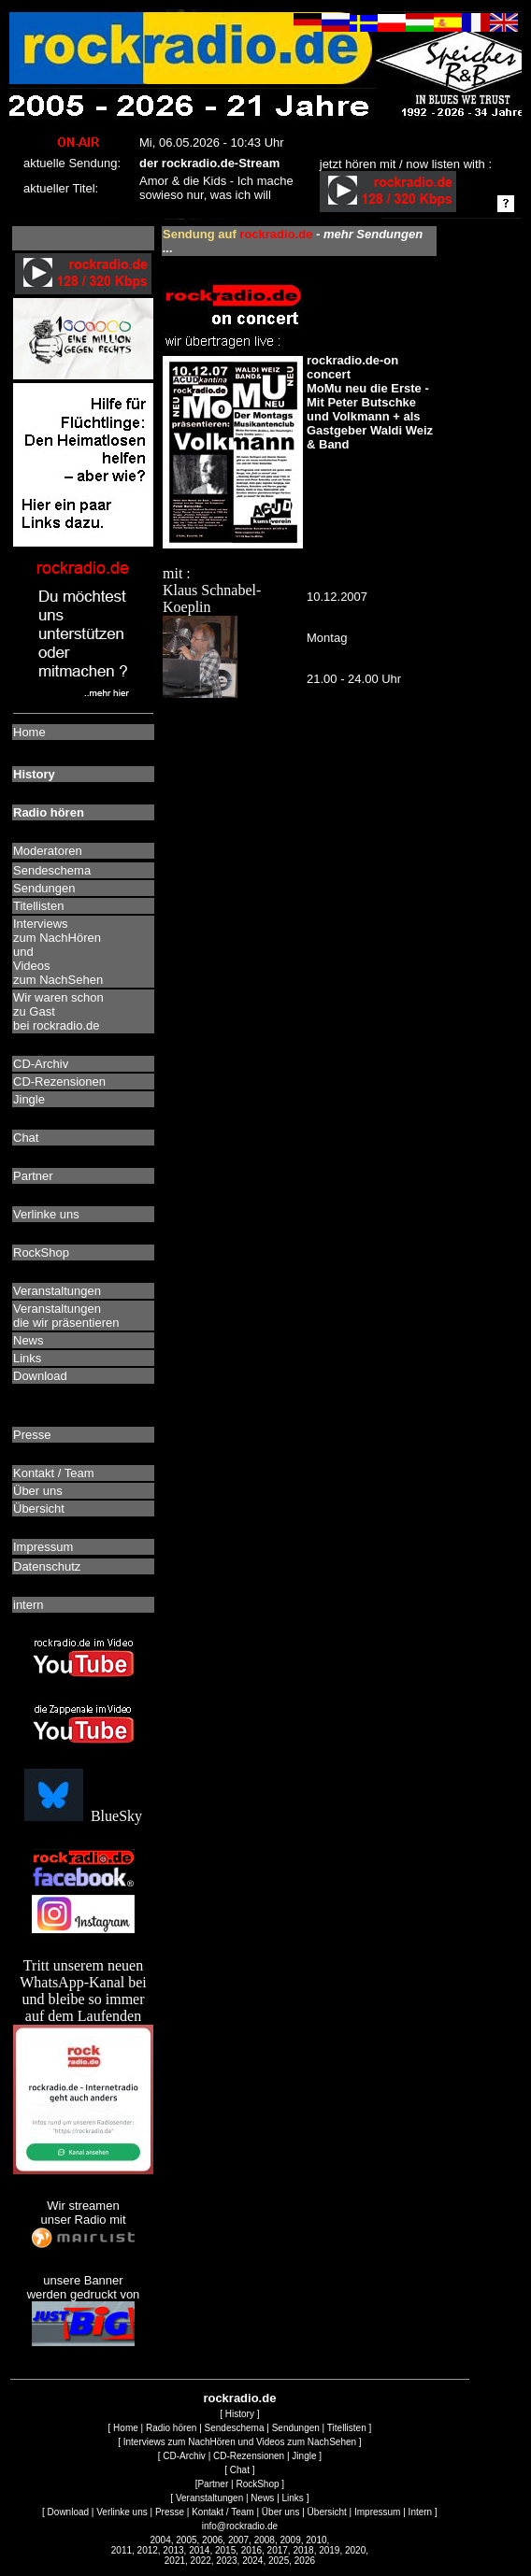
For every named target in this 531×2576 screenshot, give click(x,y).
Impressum (377, 2512)
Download (68, 2512)
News (262, 2498)
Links (293, 2498)
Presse (169, 2512)
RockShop (257, 2484)
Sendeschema (235, 2428)
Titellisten (346, 2428)
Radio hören (171, 2428)
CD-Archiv (184, 2456)
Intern (421, 2512)
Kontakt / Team (223, 2512)
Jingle (304, 2456)
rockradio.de (239, 2398)
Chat (240, 2470)
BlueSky (83, 1816)
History (239, 2414)
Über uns (281, 2512)
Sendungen (296, 2428)
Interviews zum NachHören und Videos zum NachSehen (239, 2442)
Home (125, 2428)
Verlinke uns (121, 2512)
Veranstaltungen (209, 2498)
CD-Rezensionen (248, 2456)
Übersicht (327, 2512)
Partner (212, 2484)
